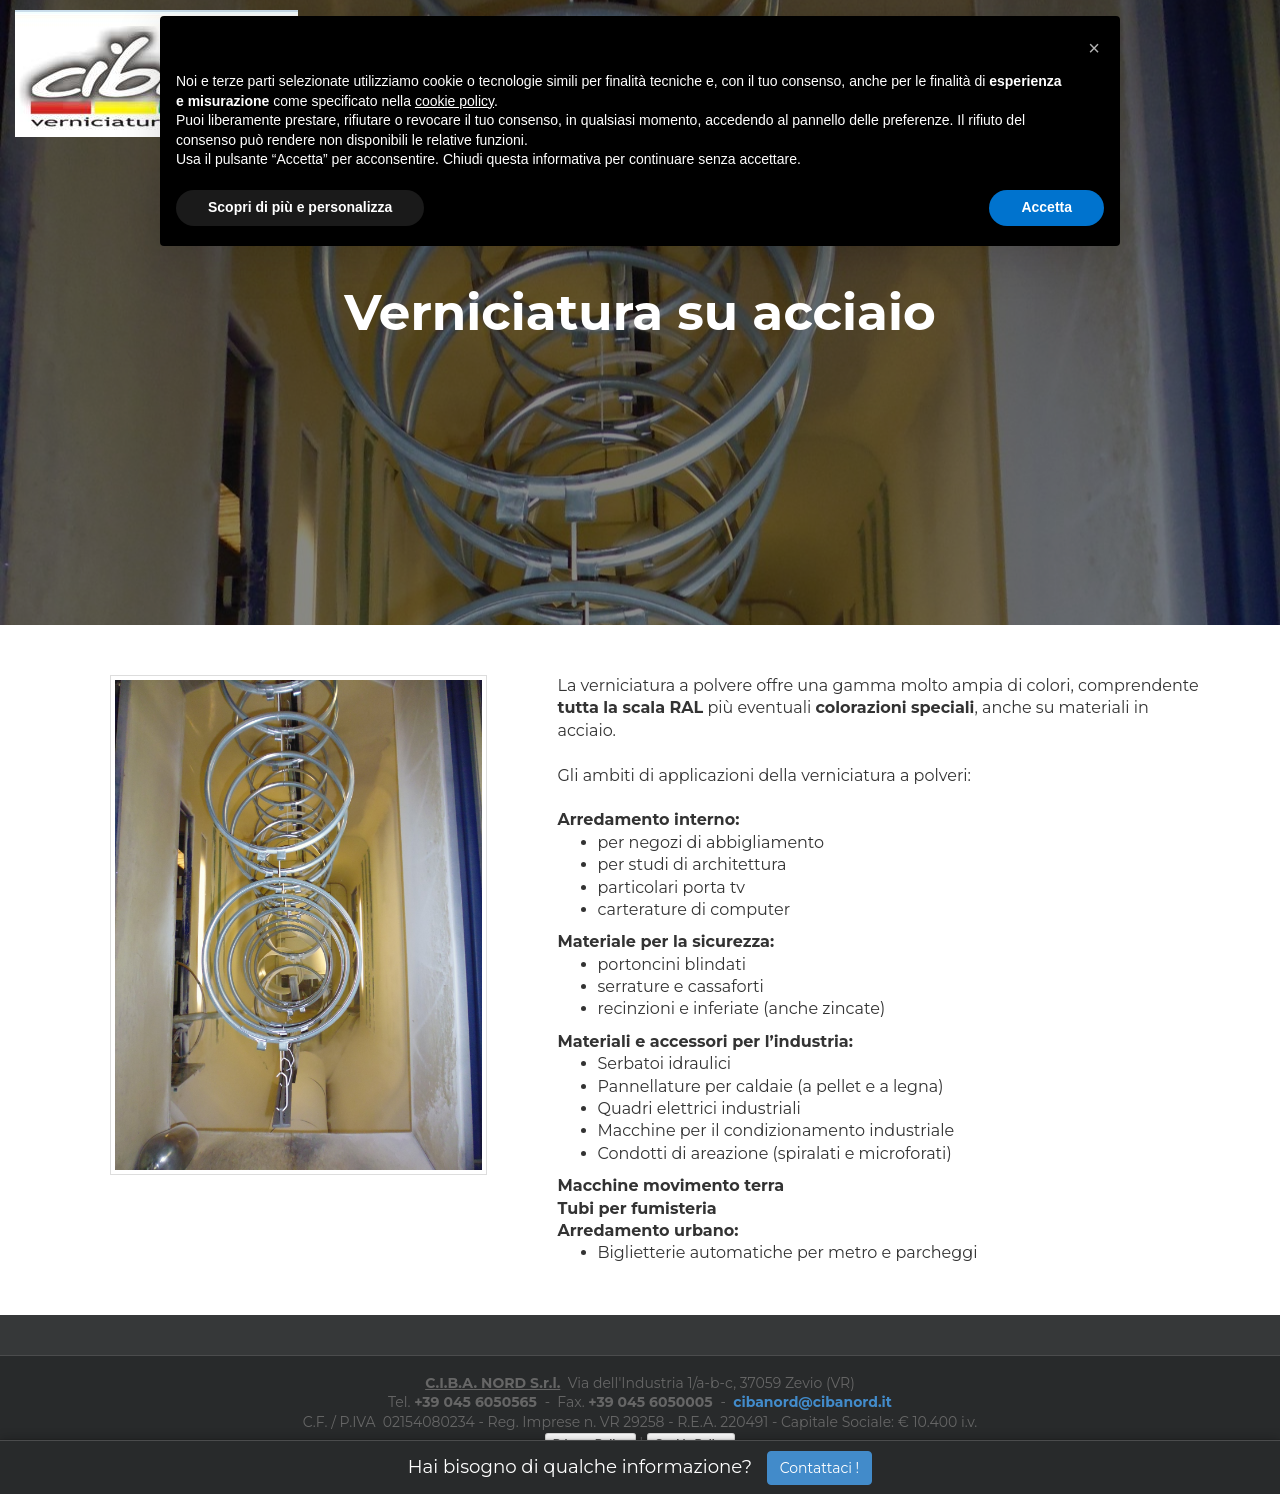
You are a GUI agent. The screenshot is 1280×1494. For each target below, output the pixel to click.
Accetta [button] (1046, 207)
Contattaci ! (820, 1468)
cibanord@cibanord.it (812, 1402)
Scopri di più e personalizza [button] (300, 207)
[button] (1094, 48)
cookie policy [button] (454, 101)
